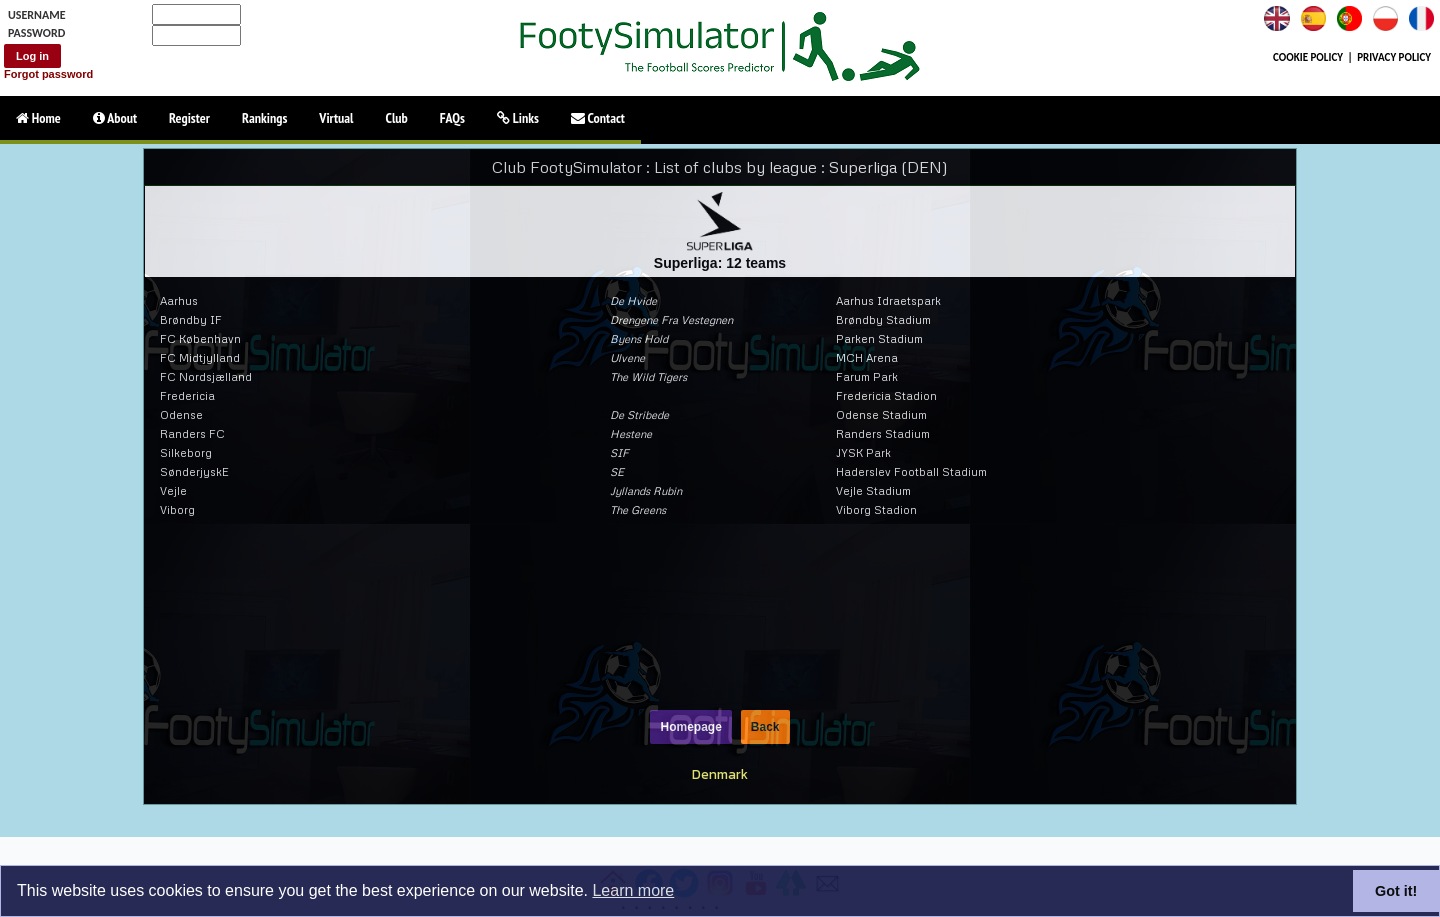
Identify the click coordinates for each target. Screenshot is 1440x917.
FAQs (452, 118)
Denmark (720, 774)
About (115, 118)
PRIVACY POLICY (1394, 57)
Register (189, 118)
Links (518, 118)
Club (397, 118)
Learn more (633, 890)
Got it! (1396, 891)
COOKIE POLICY (1308, 57)
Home (38, 118)
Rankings (264, 118)
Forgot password (48, 74)
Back (765, 727)
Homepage (690, 727)
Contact (598, 118)
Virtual (336, 118)
